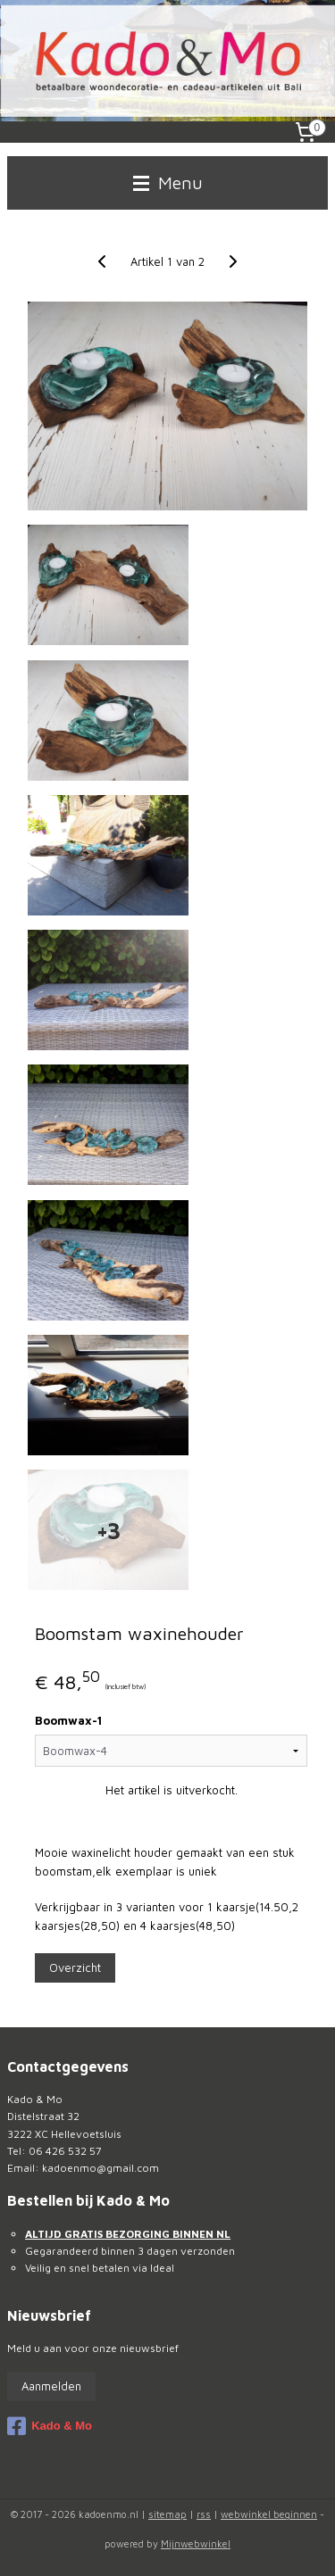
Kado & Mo (49, 2426)
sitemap (167, 2514)
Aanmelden (51, 2386)
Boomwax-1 (68, 1721)
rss (204, 2514)
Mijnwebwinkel (195, 2543)
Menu (168, 182)
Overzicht (75, 1967)
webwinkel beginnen (269, 2514)
